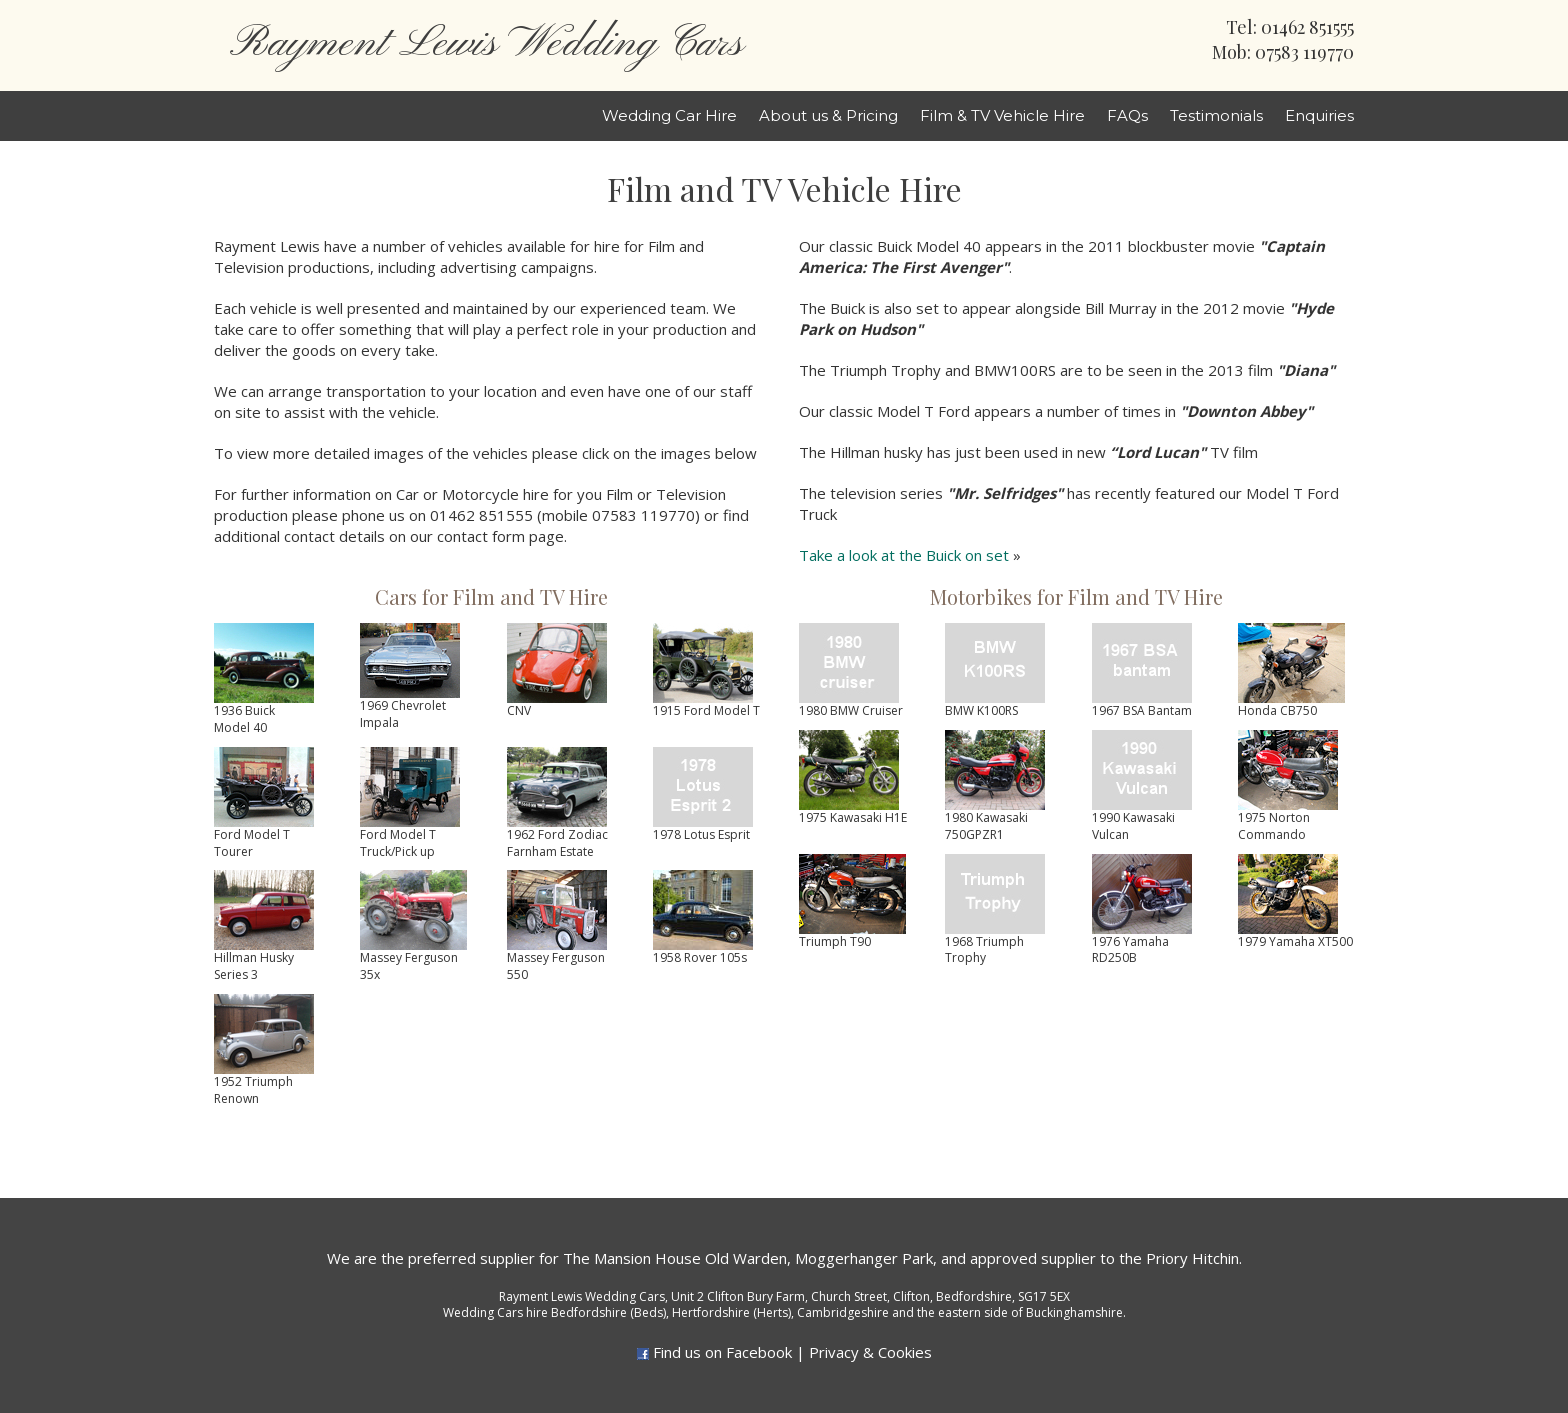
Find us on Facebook (722, 1352)
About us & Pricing (828, 115)
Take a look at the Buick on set (904, 555)
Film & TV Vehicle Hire (1002, 115)
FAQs (1127, 115)
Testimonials (1216, 115)
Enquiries (1319, 115)
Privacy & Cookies (870, 1352)
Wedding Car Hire (669, 115)
